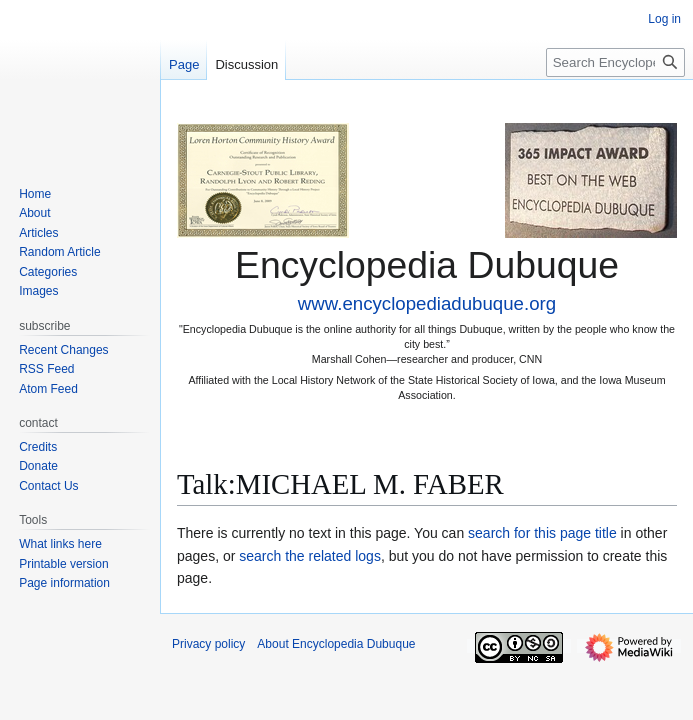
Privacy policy (208, 644)
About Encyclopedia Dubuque (336, 644)
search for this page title (542, 533)
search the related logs (310, 556)
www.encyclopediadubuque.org (427, 303)
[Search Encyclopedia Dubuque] (615, 62)
